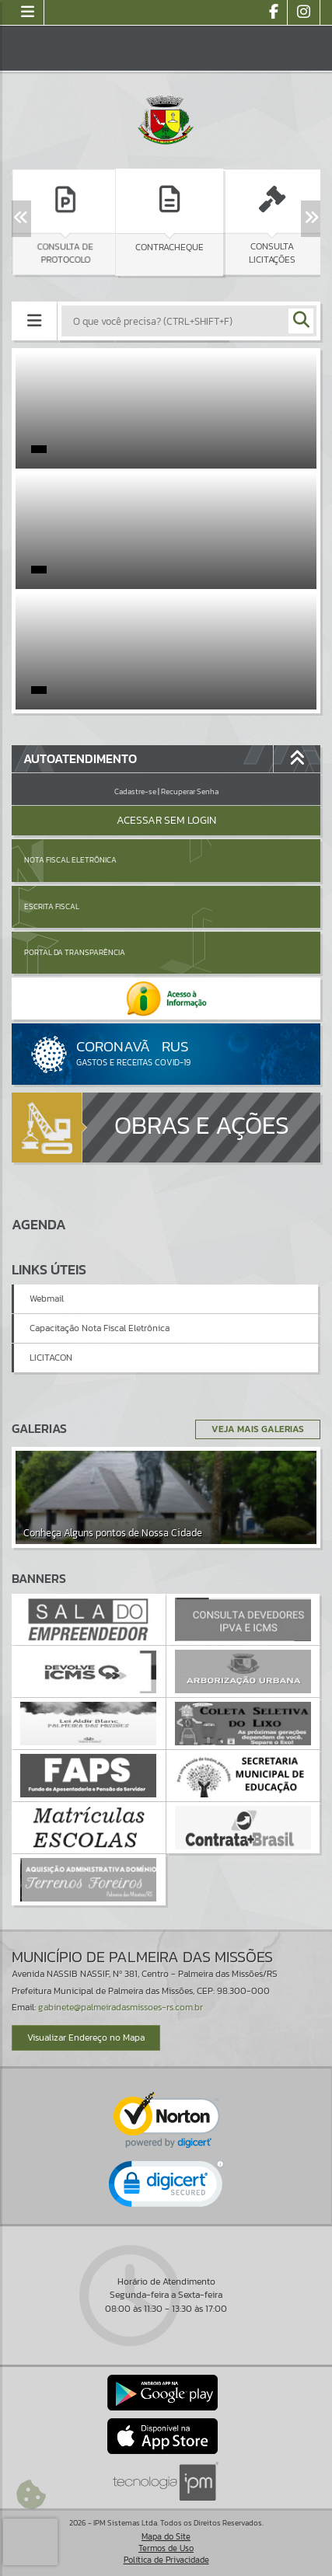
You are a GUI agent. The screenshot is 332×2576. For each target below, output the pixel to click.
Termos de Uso (166, 2548)
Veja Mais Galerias (257, 1429)
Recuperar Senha (189, 791)
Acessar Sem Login (166, 820)
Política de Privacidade (166, 2559)
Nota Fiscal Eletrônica (70, 860)
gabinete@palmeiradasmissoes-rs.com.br (120, 2007)
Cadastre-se (135, 791)
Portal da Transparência (74, 952)
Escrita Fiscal (51, 906)
